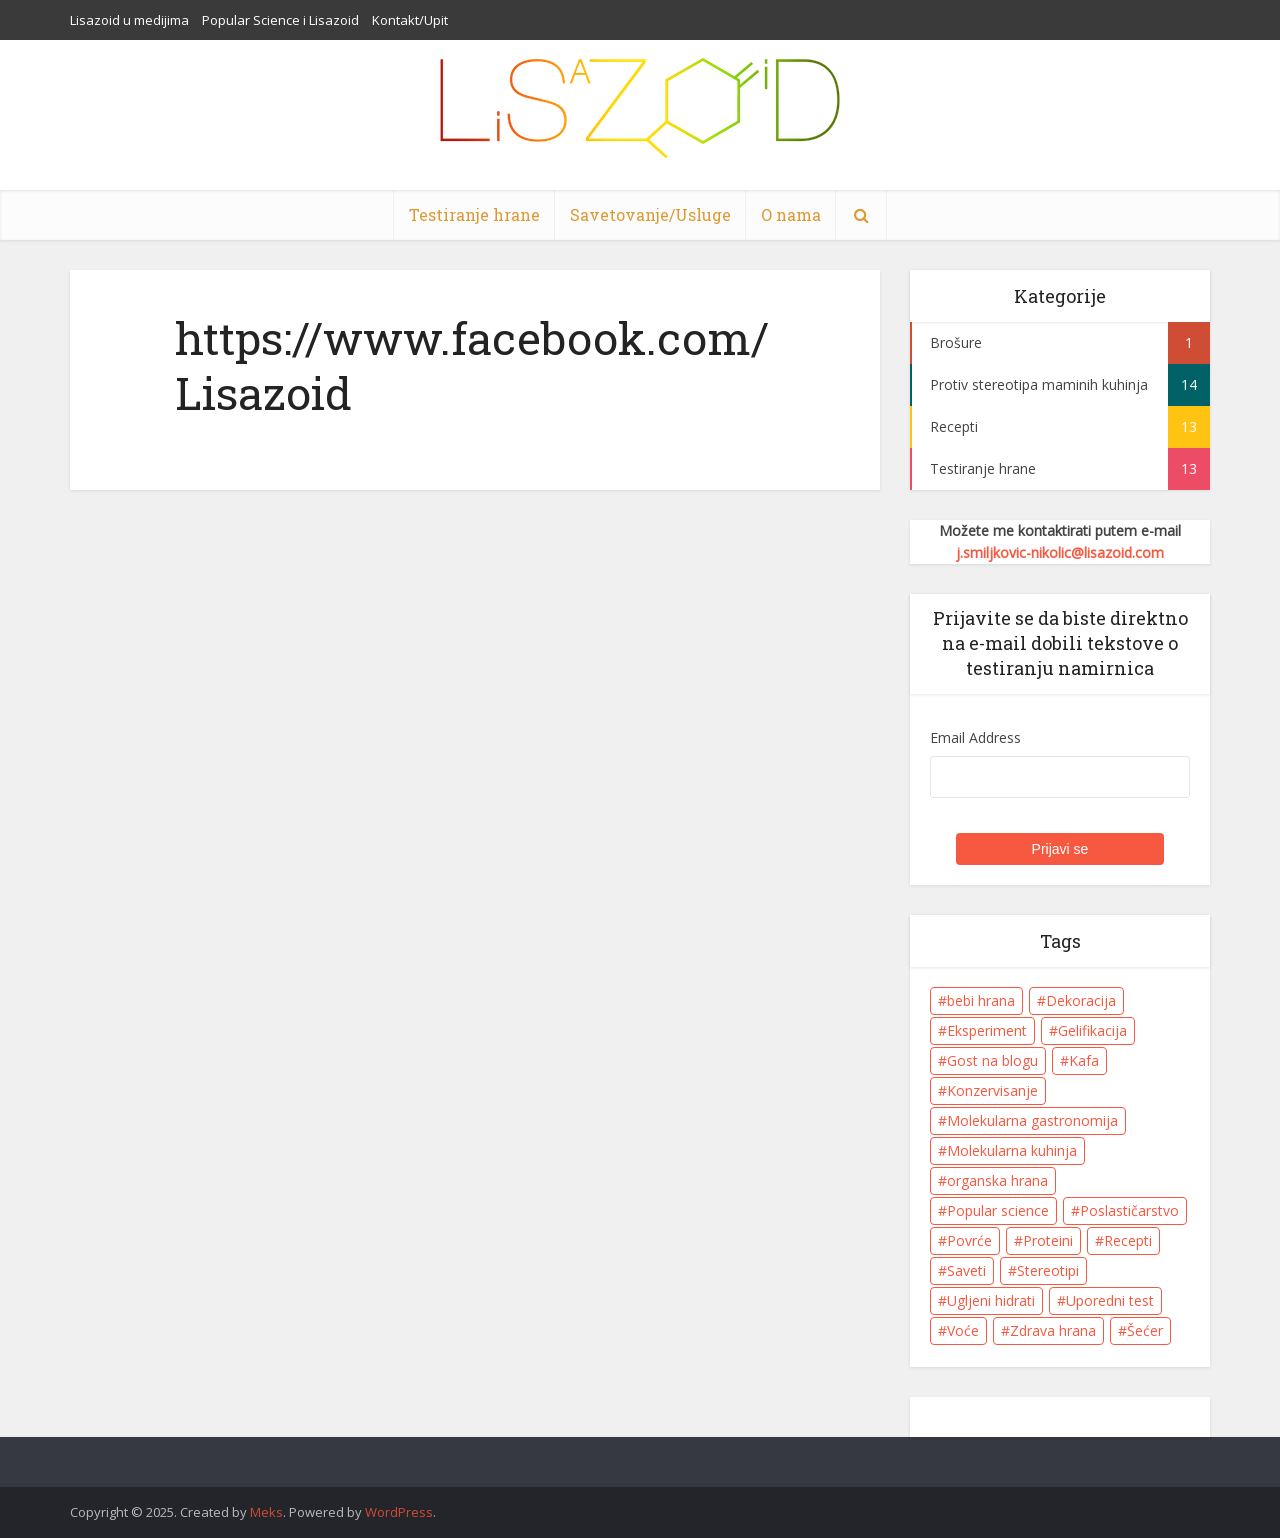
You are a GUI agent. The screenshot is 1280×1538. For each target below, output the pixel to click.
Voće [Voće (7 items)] (963, 1330)
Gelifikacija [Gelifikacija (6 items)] (1092, 1030)
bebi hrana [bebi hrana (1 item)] (981, 1000)
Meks (266, 1512)
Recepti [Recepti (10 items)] (1128, 1240)
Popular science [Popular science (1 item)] (998, 1210)
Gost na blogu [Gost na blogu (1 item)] (992, 1060)
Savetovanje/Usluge (650, 214)
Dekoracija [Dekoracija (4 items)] (1081, 1000)
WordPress (399, 1512)
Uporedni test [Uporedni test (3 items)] (1110, 1300)
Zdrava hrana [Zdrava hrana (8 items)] (1053, 1330)
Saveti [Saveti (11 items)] (966, 1270)
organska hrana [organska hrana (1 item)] (997, 1180)
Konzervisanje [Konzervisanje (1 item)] (992, 1090)
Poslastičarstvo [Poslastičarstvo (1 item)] (1129, 1210)
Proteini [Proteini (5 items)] (1048, 1240)
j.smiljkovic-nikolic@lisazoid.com (1060, 552)
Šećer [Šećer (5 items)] (1145, 1330)
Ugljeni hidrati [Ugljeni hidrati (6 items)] (991, 1300)
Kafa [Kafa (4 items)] (1084, 1060)
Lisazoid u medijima (129, 20)
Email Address (975, 737)
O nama (791, 214)
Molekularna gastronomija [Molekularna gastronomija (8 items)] (1032, 1120)
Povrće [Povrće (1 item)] (969, 1240)
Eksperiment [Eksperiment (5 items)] (987, 1030)
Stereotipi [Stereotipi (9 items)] (1048, 1270)
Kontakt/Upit (410, 20)
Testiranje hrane (474, 214)
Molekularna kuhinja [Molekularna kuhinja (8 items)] (1012, 1150)
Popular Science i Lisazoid (280, 20)
